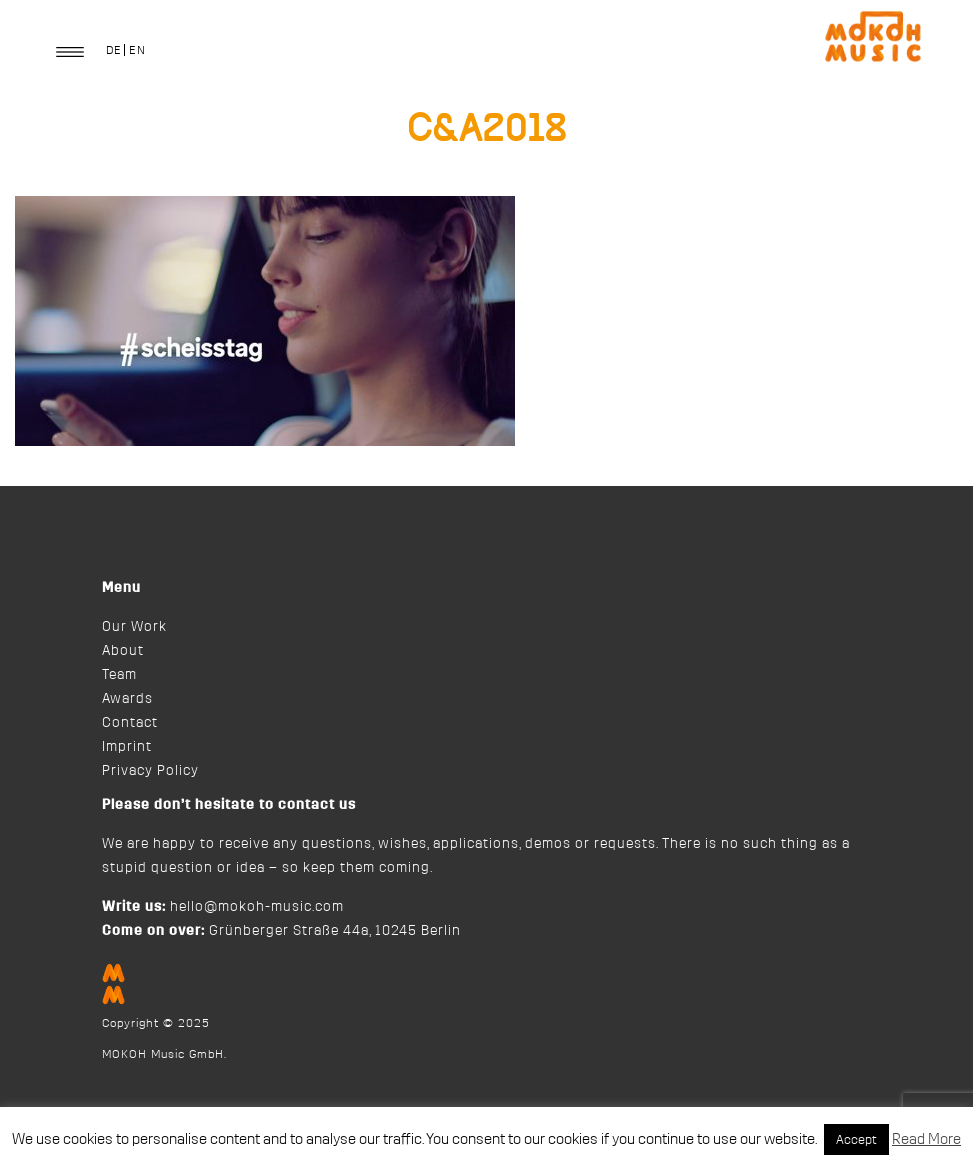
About (123, 651)
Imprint (127, 747)
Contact (130, 723)
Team (119, 675)
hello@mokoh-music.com (257, 907)
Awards (127, 699)
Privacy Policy (150, 771)
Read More (926, 1139)
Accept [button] (856, 1139)
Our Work (134, 627)
